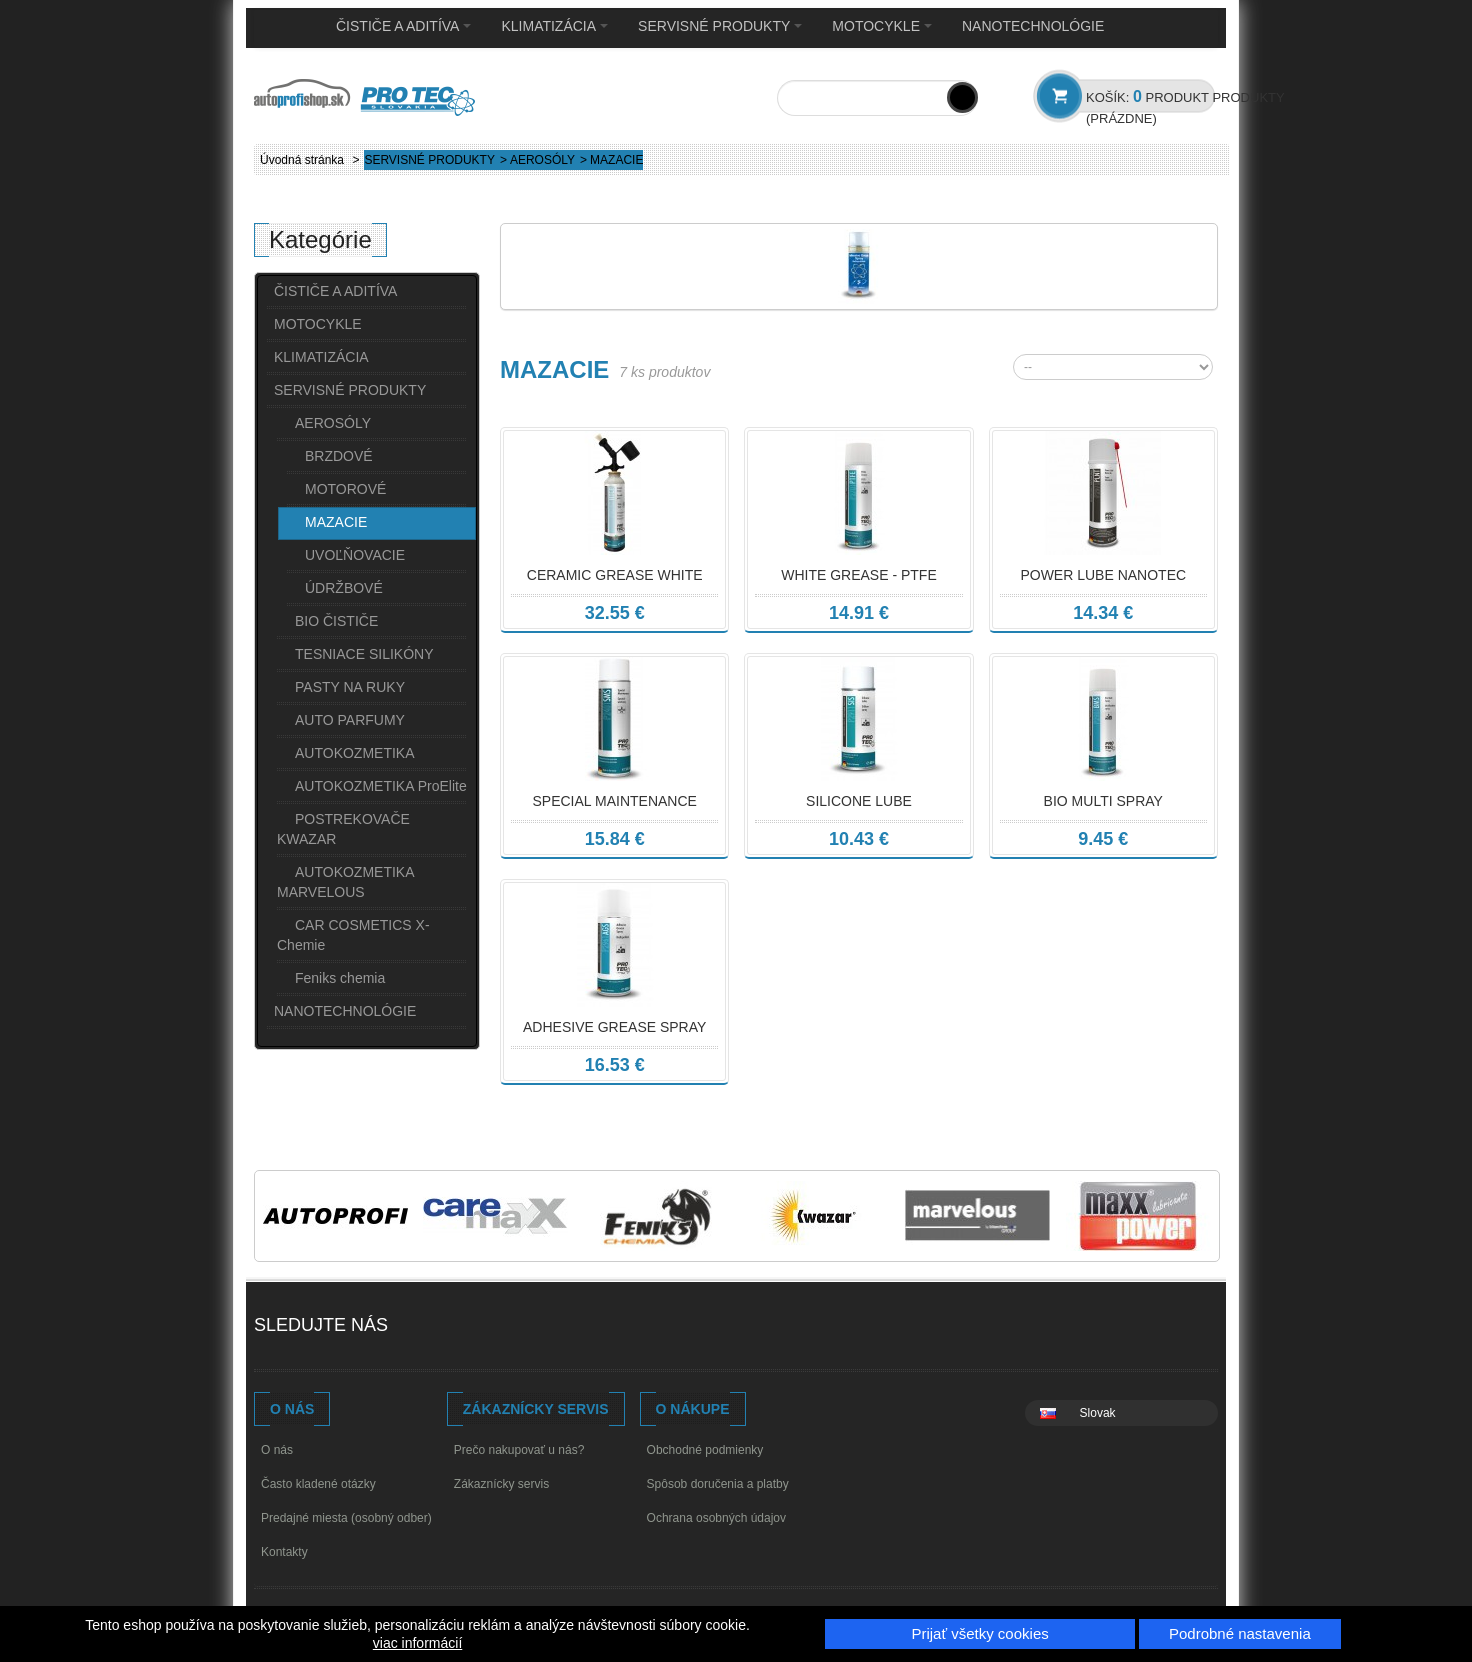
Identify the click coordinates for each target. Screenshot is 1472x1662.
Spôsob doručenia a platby (718, 1484)
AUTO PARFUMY (350, 720)
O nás (277, 1450)
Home (285, 27)
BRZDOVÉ (339, 456)
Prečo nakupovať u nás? (519, 1450)
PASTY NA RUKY (350, 687)
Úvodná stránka (302, 160)
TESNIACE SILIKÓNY (364, 654)
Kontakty (284, 1552)
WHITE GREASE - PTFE (859, 575)
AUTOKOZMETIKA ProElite (381, 786)
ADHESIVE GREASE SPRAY (614, 1027)
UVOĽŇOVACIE (355, 555)
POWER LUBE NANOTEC (1103, 575)
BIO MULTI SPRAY (1103, 801)
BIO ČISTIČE (336, 621)
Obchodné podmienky (705, 1450)
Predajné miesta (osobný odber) (346, 1518)
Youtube (462, 1327)
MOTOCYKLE (882, 26)
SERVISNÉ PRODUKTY (720, 26)
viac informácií (417, 1643)
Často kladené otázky (318, 1484)
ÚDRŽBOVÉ (344, 588)
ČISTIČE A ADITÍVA (403, 26)
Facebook (424, 1327)
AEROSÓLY (542, 160)
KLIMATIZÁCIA (554, 26)
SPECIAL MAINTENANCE (614, 801)
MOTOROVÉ (345, 489)
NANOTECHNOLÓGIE (1033, 26)
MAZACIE (336, 522)
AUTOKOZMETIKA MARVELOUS (346, 882)
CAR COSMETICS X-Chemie (353, 935)
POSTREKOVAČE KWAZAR (343, 829)
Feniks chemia (340, 978)
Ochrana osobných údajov (716, 1518)
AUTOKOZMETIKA (355, 753)
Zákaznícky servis (501, 1484)
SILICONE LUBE (859, 801)
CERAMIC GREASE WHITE (615, 575)
